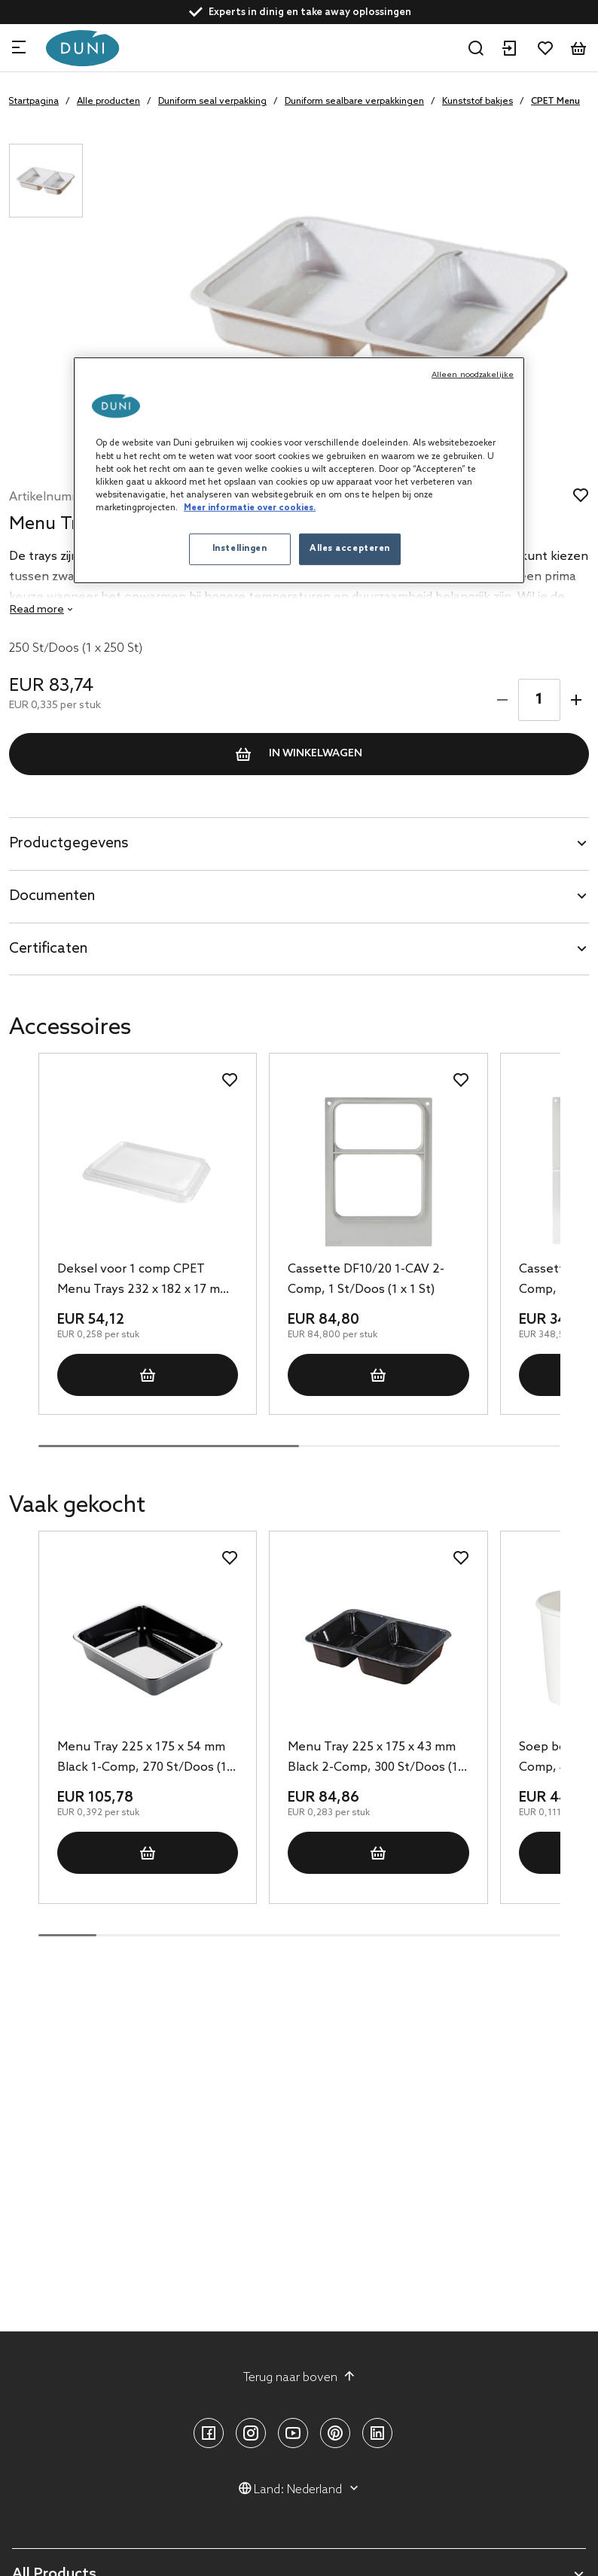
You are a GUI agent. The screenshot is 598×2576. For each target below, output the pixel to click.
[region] (299, 470)
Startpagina (33, 101)
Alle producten (108, 101)
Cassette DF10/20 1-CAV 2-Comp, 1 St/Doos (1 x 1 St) (366, 1279)
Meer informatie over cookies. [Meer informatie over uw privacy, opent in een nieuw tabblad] (250, 508)
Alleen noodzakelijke (473, 374)
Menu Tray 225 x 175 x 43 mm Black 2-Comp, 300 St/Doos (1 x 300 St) (377, 1759)
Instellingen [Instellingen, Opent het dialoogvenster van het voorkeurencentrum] (239, 548)
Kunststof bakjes (477, 101)
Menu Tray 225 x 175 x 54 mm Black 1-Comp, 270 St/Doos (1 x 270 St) (146, 1759)
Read (37, 610)
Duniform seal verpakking (212, 101)
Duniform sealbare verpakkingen (354, 101)
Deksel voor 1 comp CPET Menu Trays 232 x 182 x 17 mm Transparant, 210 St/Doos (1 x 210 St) (143, 1281)
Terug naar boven (299, 2377)
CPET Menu (555, 101)
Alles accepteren (350, 548)
